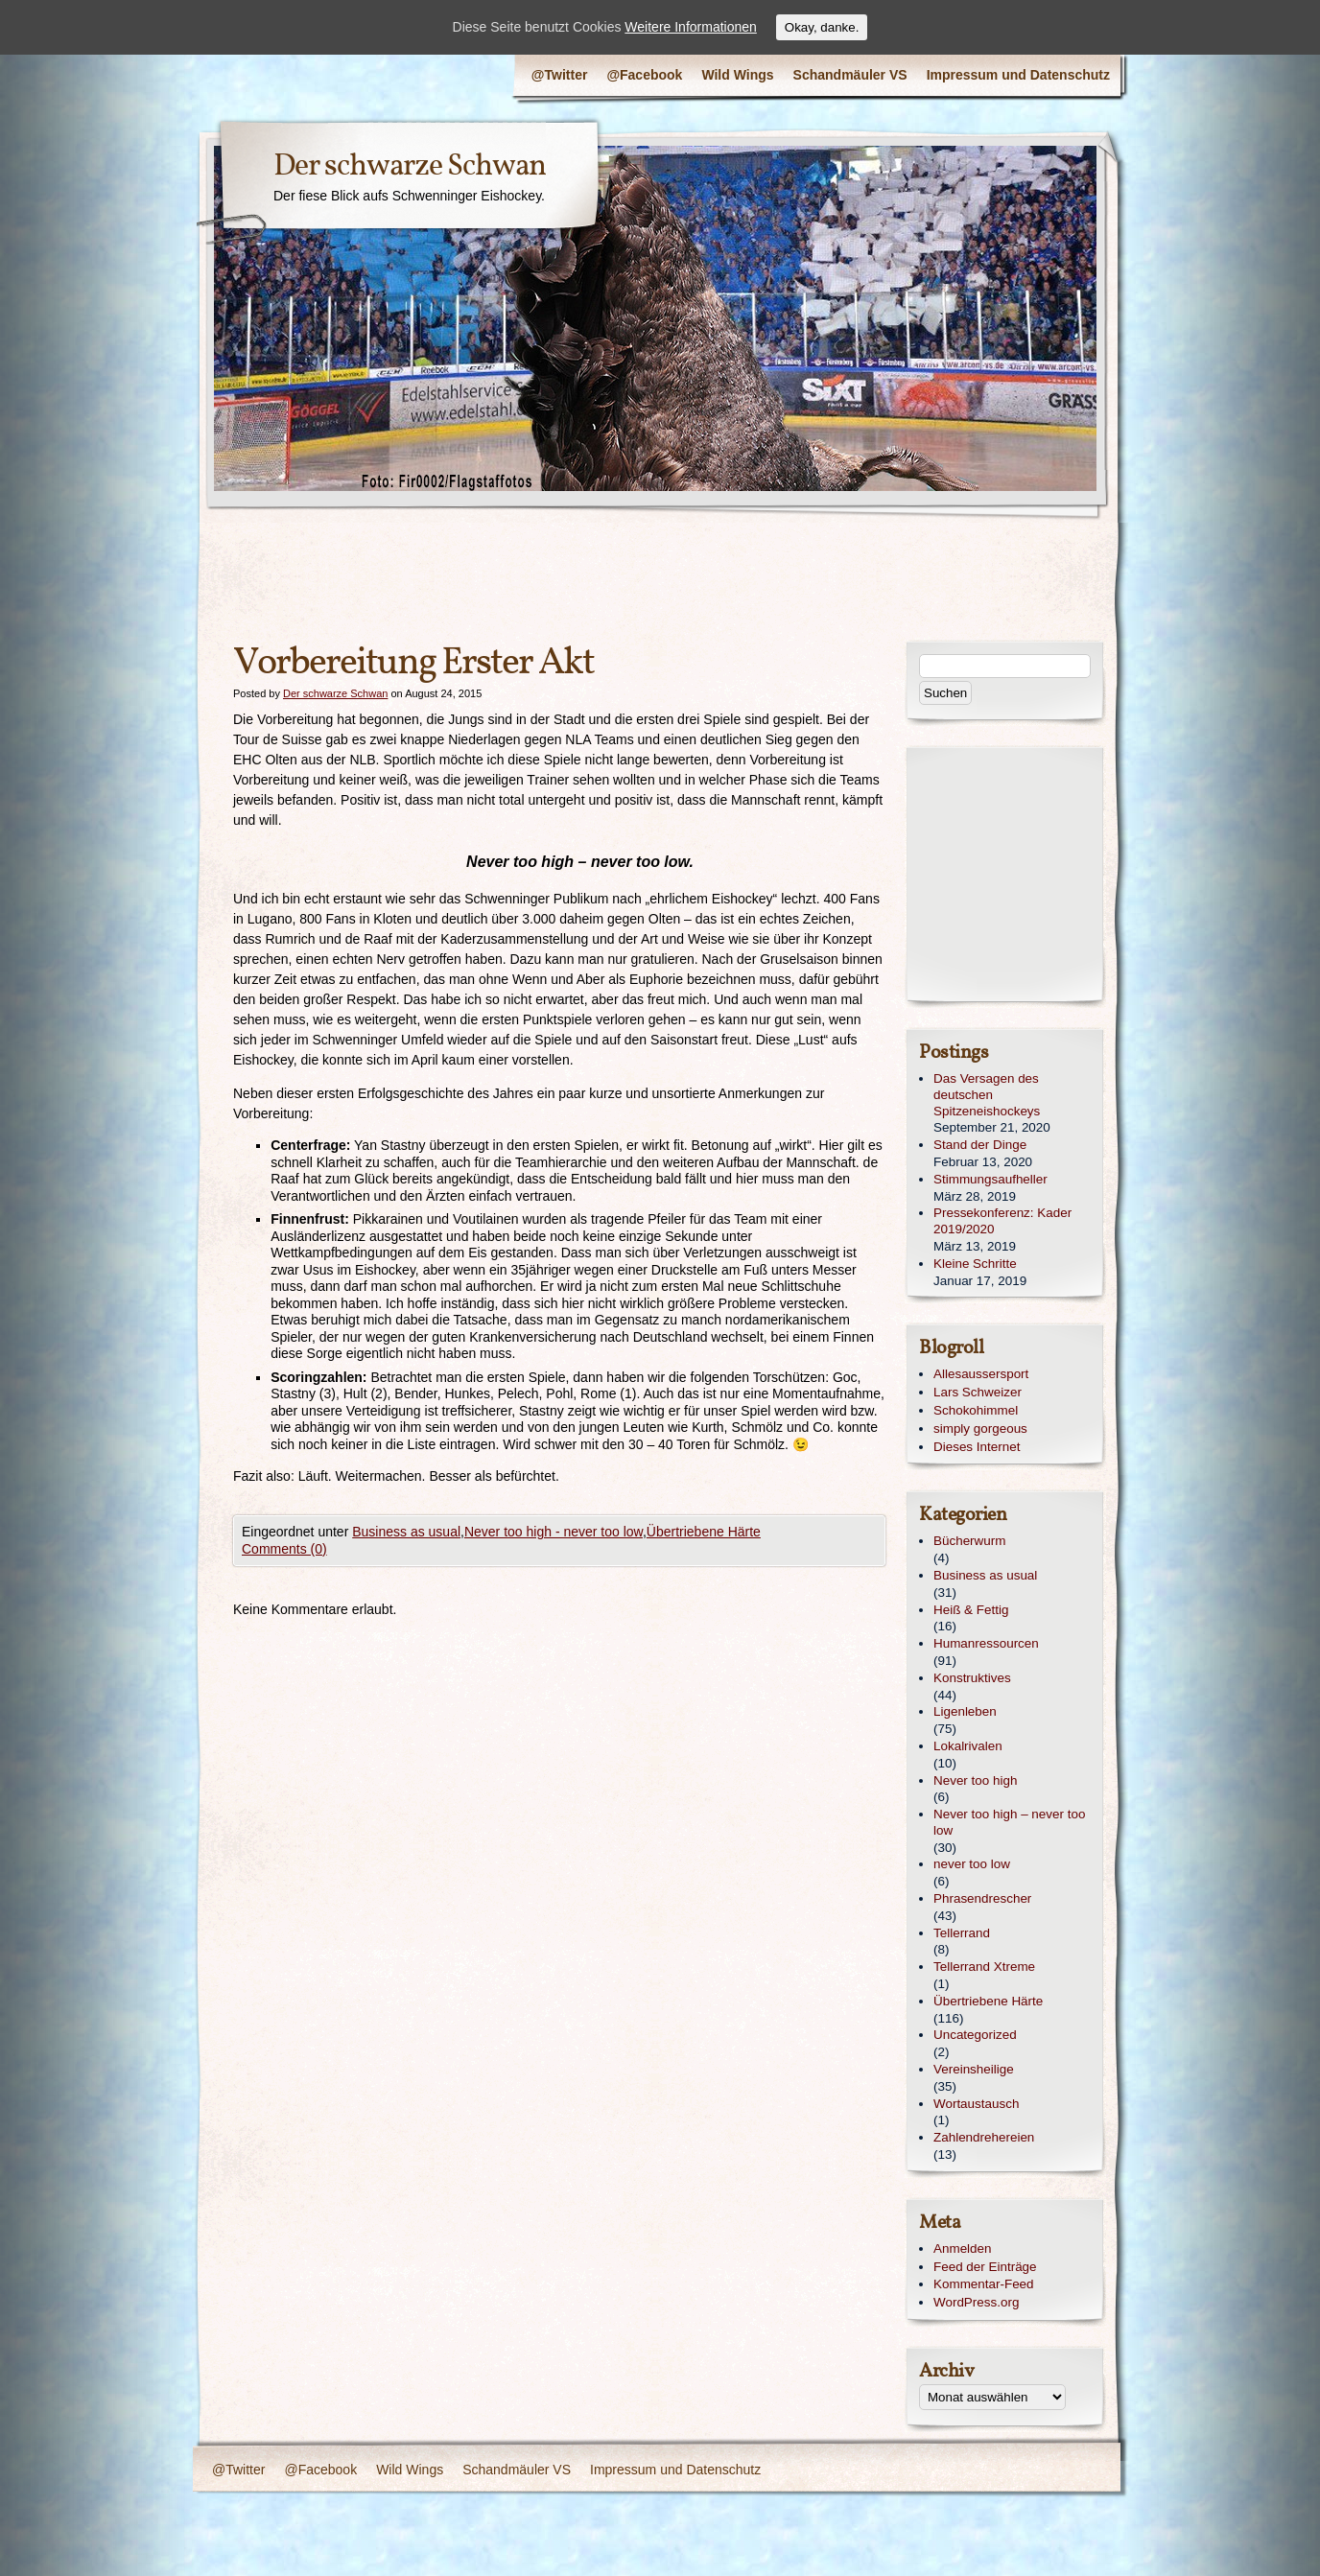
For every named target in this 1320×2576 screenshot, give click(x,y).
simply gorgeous (980, 1428)
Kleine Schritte (975, 1263)
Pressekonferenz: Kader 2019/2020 (1002, 1221)
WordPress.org (976, 2302)
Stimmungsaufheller (990, 1179)
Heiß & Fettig (970, 1610)
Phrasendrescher (982, 1898)
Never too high (975, 1780)
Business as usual (406, 1531)
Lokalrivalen (967, 1746)
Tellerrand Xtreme (984, 1966)
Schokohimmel (975, 1410)
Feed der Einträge (985, 2267)
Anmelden (962, 2248)
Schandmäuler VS (850, 74)
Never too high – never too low (1009, 1822)
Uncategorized (975, 2034)
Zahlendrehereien (983, 2137)
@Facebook (644, 74)
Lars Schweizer (977, 1392)
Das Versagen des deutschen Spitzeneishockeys (986, 1094)
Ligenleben (965, 1711)
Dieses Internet (976, 1447)
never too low (971, 1864)
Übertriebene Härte (704, 1531)
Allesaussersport (980, 1374)
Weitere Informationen (690, 27)
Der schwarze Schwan (409, 167)
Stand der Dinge (979, 1144)
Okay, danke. (822, 27)
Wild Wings (737, 74)
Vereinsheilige (973, 2069)
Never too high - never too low (553, 1531)
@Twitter (559, 74)
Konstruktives (972, 1678)
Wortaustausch (976, 2103)
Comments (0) (284, 1549)
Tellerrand (961, 1933)
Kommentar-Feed (983, 2284)
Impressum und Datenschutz (1018, 74)
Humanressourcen (986, 1643)
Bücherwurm (969, 1541)
